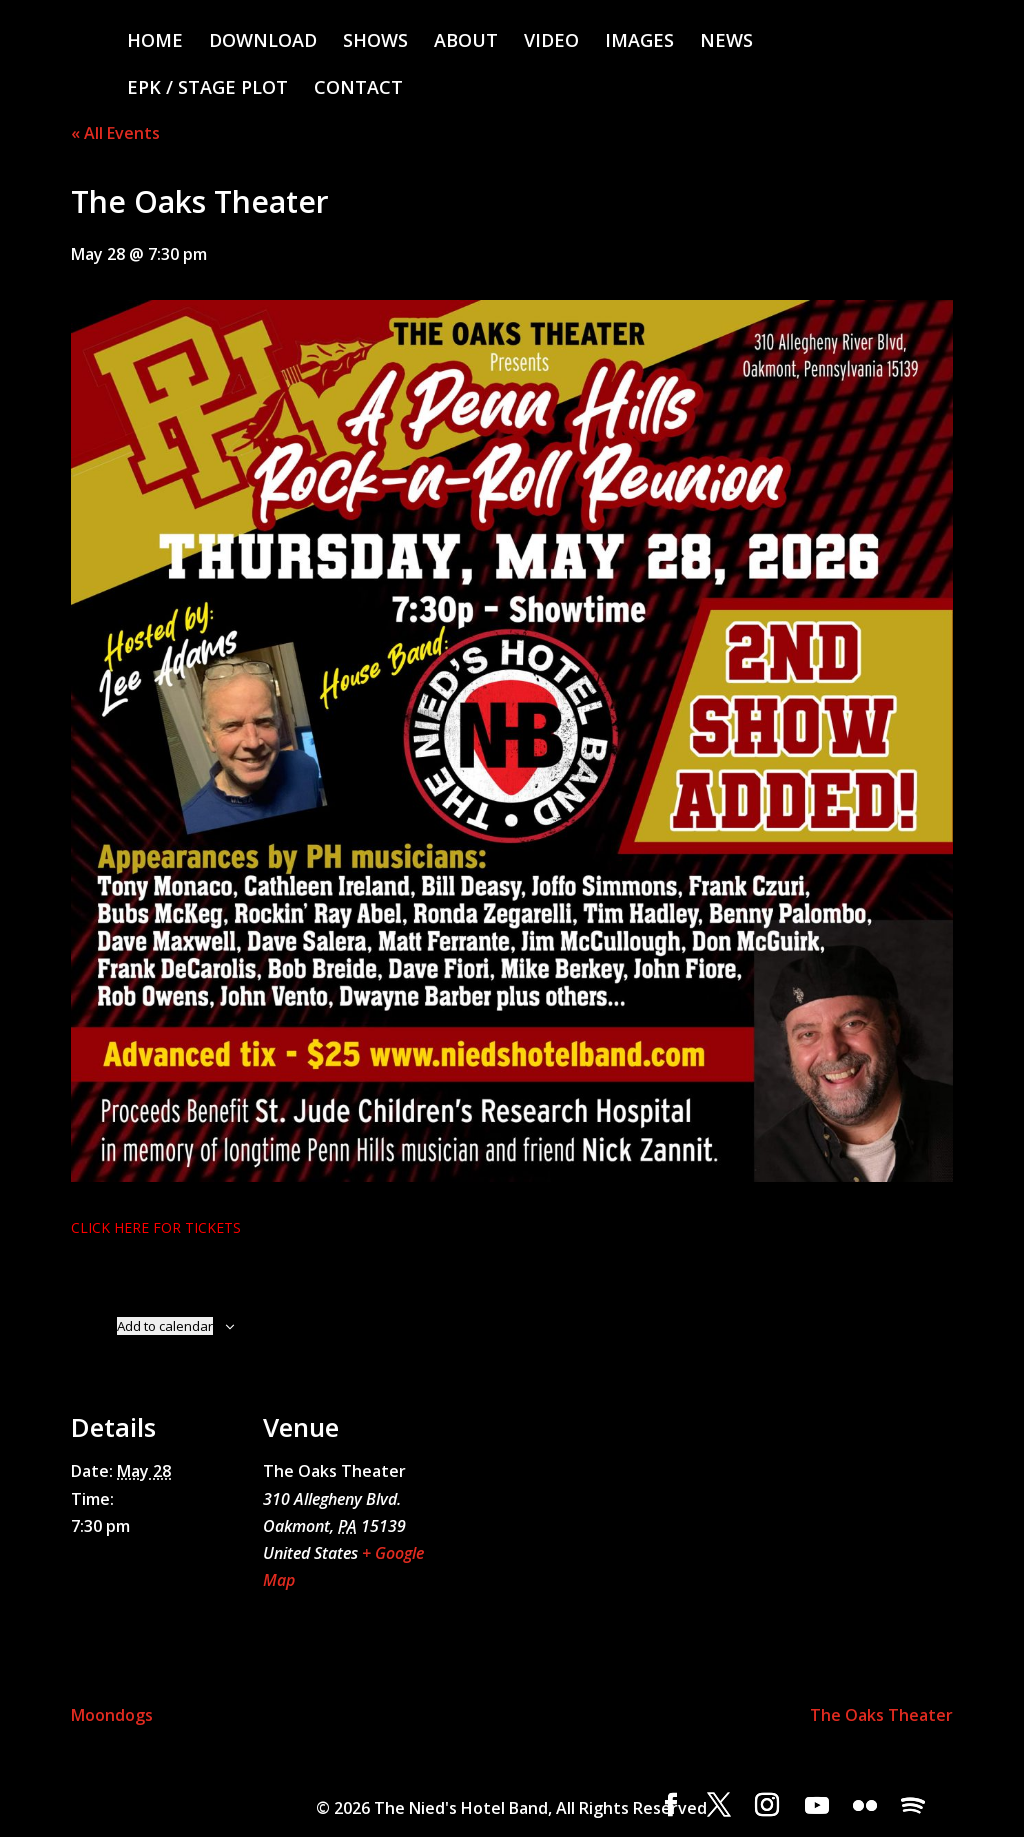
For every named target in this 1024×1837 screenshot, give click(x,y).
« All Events (115, 133)
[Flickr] (865, 1806)
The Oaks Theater (881, 1715)
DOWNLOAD (263, 42)
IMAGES (639, 42)
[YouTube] (817, 1806)
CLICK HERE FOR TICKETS (156, 1227)
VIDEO (551, 42)
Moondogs (112, 1715)
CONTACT (358, 89)
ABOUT (466, 42)
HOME (155, 42)
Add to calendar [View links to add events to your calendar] (165, 1326)
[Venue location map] (560, 1519)
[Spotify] (913, 1806)
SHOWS (375, 42)
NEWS (726, 42)
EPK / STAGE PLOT (207, 89)
